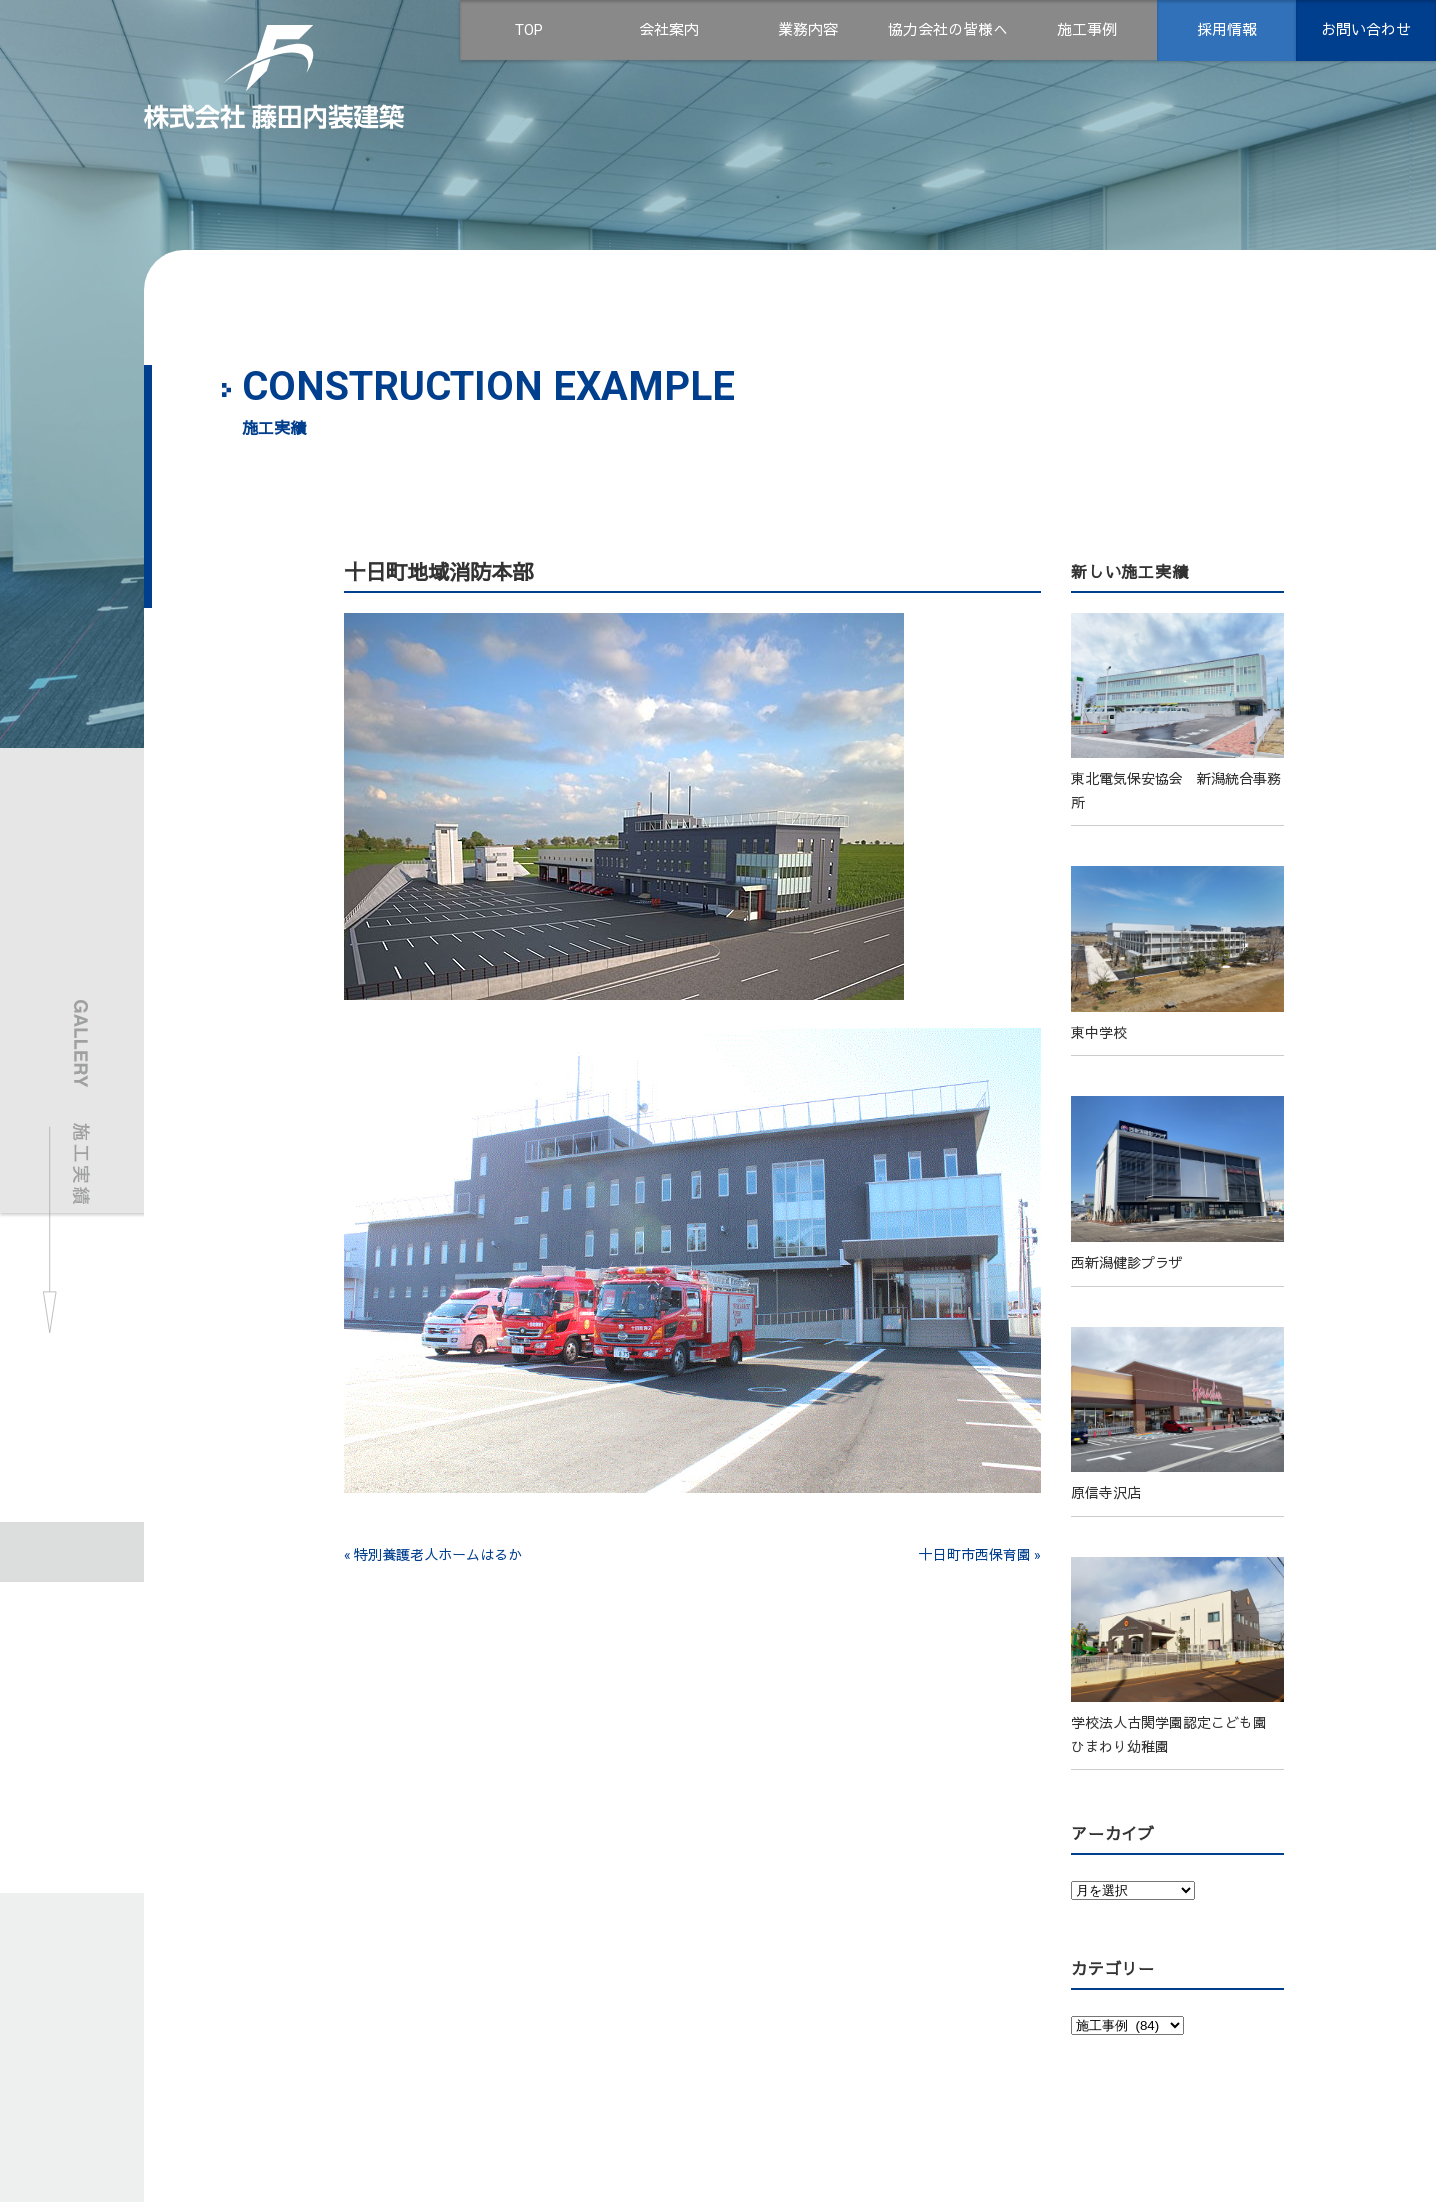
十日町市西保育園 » (980, 1555)
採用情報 (1227, 30)
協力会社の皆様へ (948, 30)
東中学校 (1099, 1033)
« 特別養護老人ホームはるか (433, 1555)
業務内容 (808, 30)
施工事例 (1087, 30)
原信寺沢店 (1106, 1493)
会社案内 (669, 30)
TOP (529, 30)
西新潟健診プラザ (1127, 1263)
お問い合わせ (1366, 30)
